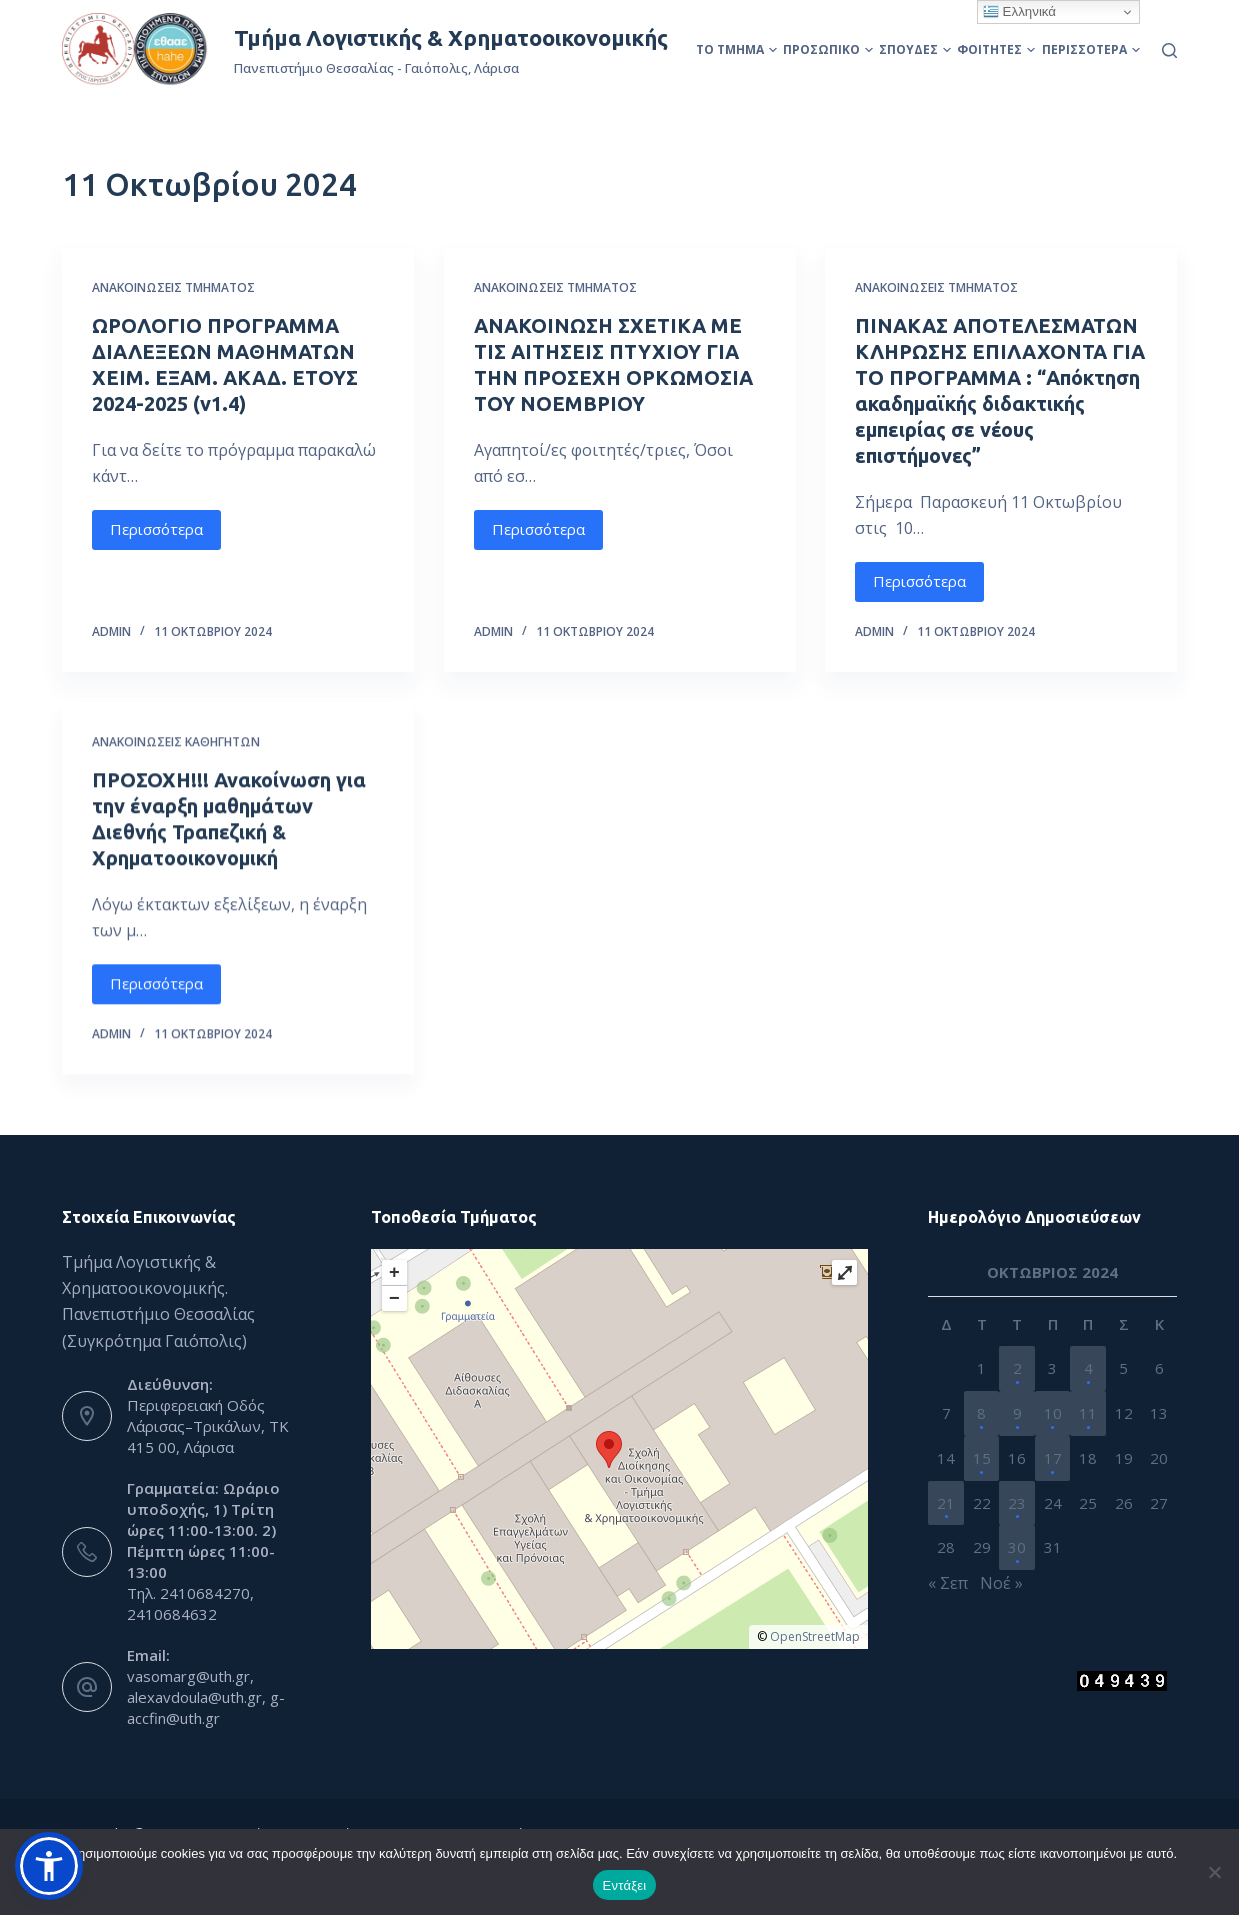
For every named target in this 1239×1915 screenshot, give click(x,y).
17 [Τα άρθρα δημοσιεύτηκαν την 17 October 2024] (1053, 1458)
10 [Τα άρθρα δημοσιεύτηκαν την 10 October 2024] (1053, 1413)
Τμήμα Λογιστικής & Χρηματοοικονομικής (451, 37)
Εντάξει (625, 1885)
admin (111, 631)
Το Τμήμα (736, 49)
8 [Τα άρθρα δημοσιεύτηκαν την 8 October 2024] (981, 1413)
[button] (49, 1866)
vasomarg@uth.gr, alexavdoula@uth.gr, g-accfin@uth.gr (206, 1697)
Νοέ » (1001, 1583)
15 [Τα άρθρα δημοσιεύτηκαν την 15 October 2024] (982, 1458)
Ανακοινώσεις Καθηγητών (176, 775)
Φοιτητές (996, 49)
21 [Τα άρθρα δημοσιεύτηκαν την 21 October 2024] (946, 1503)
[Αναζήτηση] (1169, 50)
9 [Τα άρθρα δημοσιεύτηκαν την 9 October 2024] (1017, 1413)
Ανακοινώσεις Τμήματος (173, 287)
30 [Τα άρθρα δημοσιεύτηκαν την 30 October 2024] (1017, 1547)
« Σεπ (948, 1583)
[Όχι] (1214, 1872)
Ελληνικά (1019, 12)
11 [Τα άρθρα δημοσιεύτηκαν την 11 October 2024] (1088, 1413)
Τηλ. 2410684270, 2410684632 (190, 1603)
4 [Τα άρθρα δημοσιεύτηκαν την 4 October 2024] (1088, 1368)
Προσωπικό (828, 49)
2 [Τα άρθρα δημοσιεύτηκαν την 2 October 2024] (1017, 1368)
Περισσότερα (1091, 49)
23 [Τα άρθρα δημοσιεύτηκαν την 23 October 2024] (1017, 1503)
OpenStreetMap (815, 1636)
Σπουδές (915, 49)
